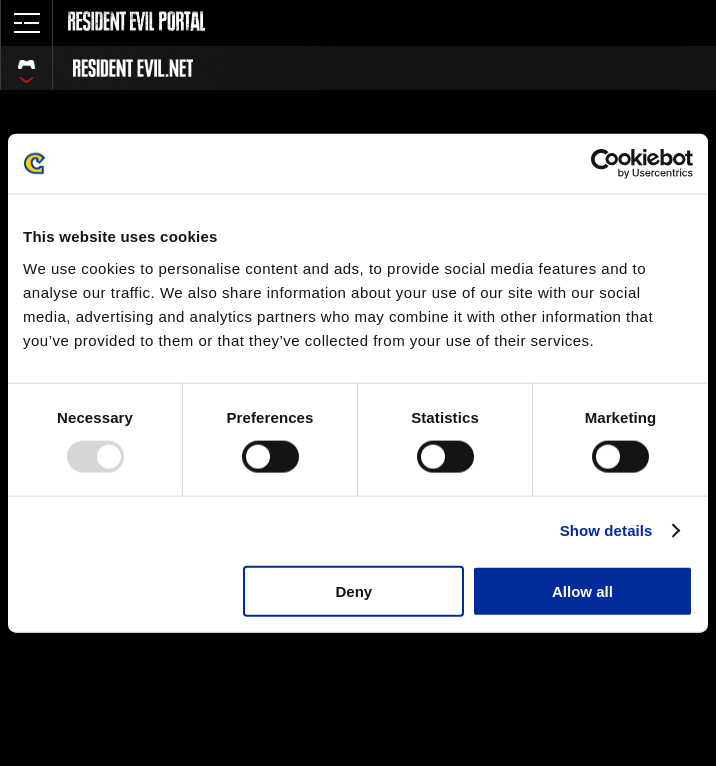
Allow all (582, 590)
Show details (606, 530)
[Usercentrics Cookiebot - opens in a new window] (605, 164)
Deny (354, 590)
